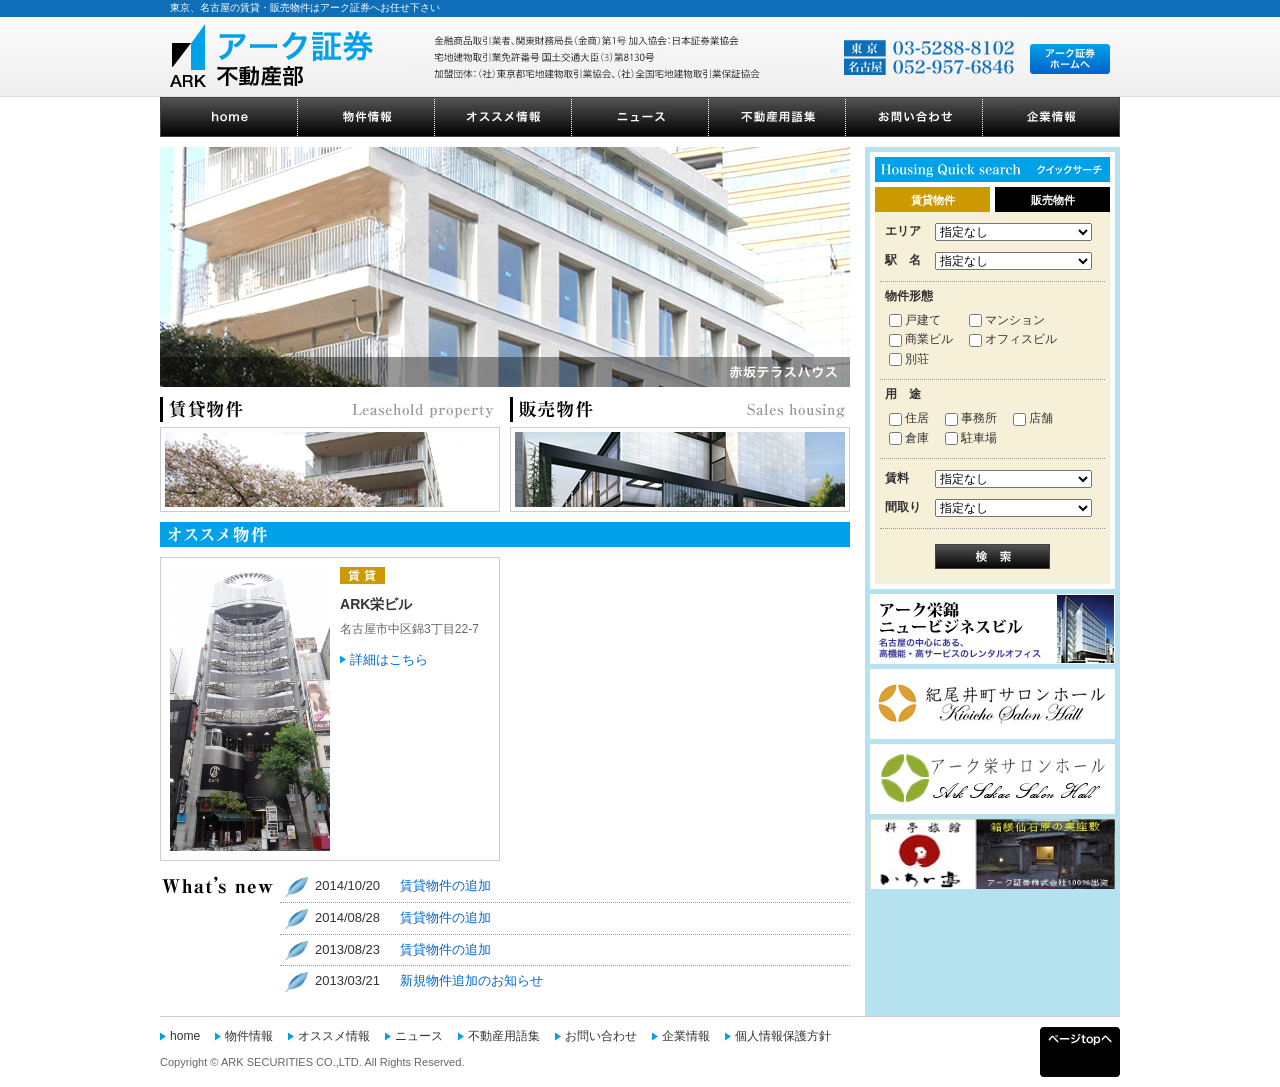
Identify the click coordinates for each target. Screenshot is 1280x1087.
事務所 (971, 418)
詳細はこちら (389, 659)
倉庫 (909, 438)
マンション (1007, 320)
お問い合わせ (601, 1036)
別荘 (909, 359)
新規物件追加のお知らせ (471, 980)
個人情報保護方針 (783, 1036)
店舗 (1033, 418)
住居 (909, 418)
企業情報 (686, 1036)
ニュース (419, 1036)
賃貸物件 (933, 200)
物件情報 (249, 1036)
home (185, 1036)
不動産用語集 (504, 1036)
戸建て (915, 320)
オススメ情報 (334, 1036)
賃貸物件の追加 (445, 885)
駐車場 (971, 438)
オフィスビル (1013, 339)
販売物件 (1053, 200)
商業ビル (921, 339)
